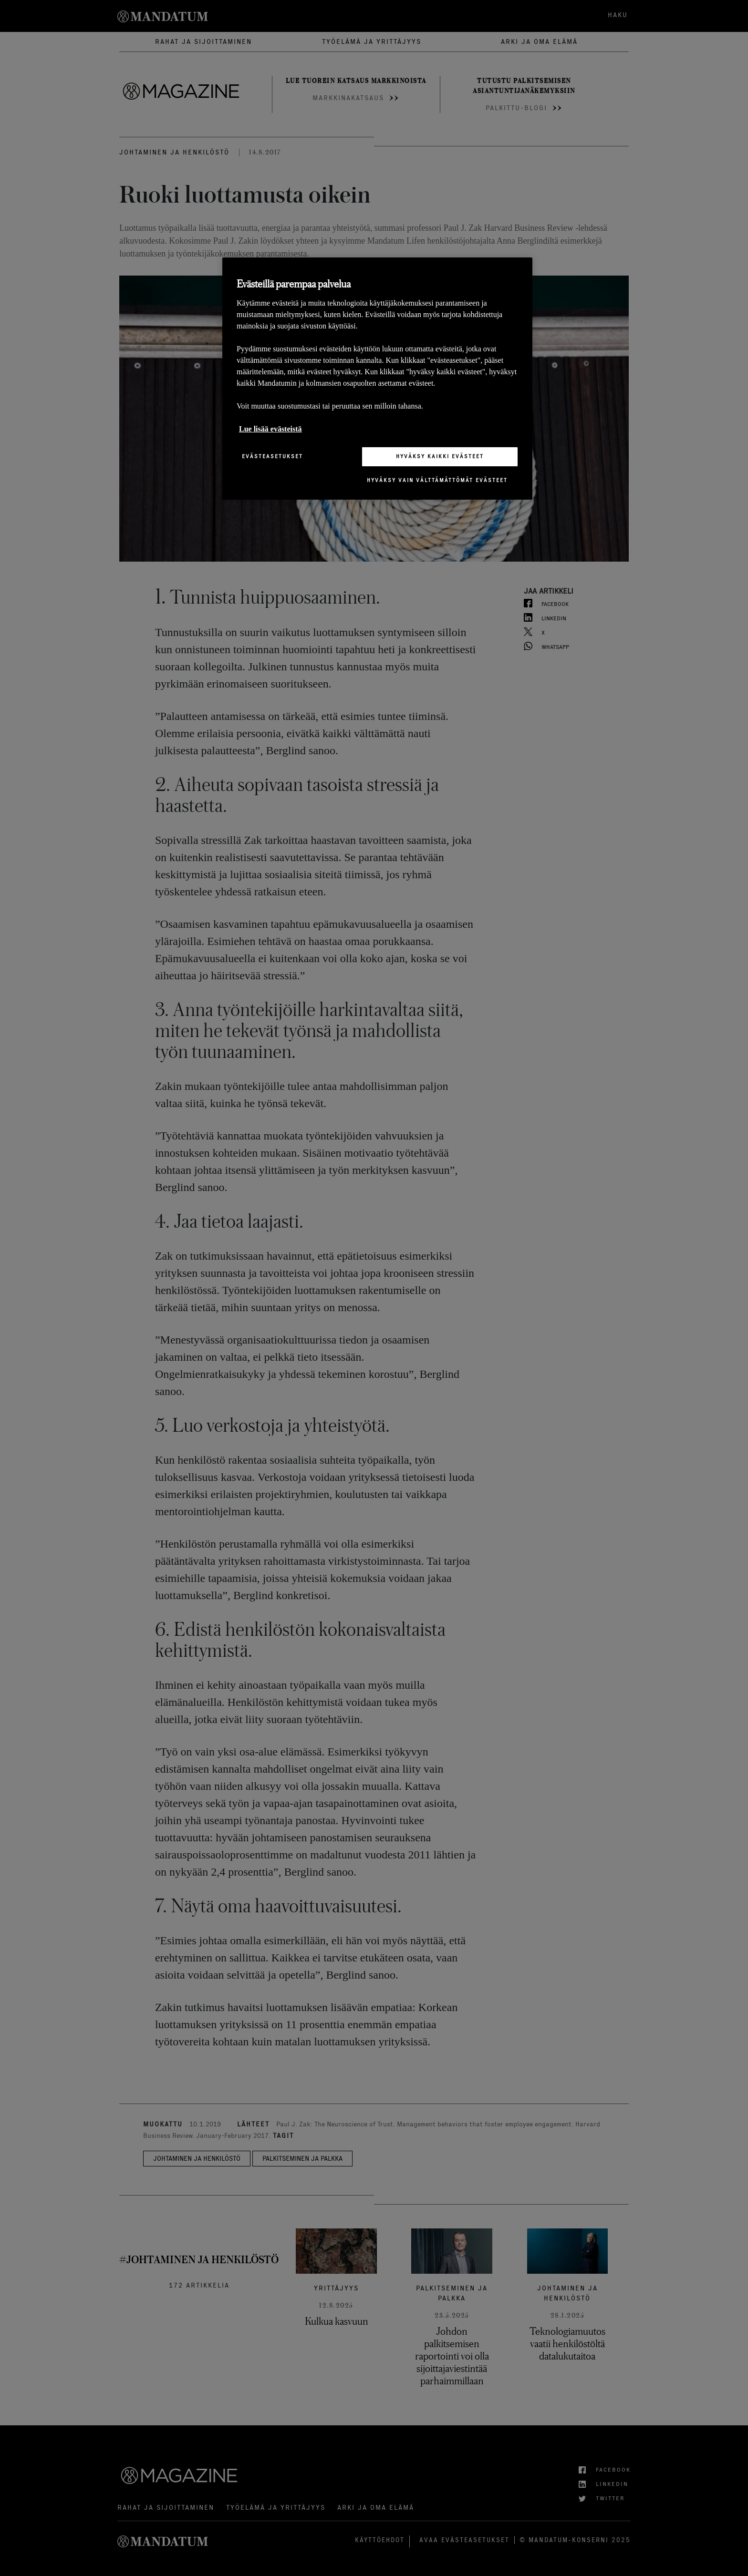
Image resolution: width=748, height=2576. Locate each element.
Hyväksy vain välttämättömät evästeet (437, 480)
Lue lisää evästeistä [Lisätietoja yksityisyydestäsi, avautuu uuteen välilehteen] (270, 429)
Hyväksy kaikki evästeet (440, 456)
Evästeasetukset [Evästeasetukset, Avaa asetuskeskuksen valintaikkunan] (272, 456)
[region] (377, 378)
